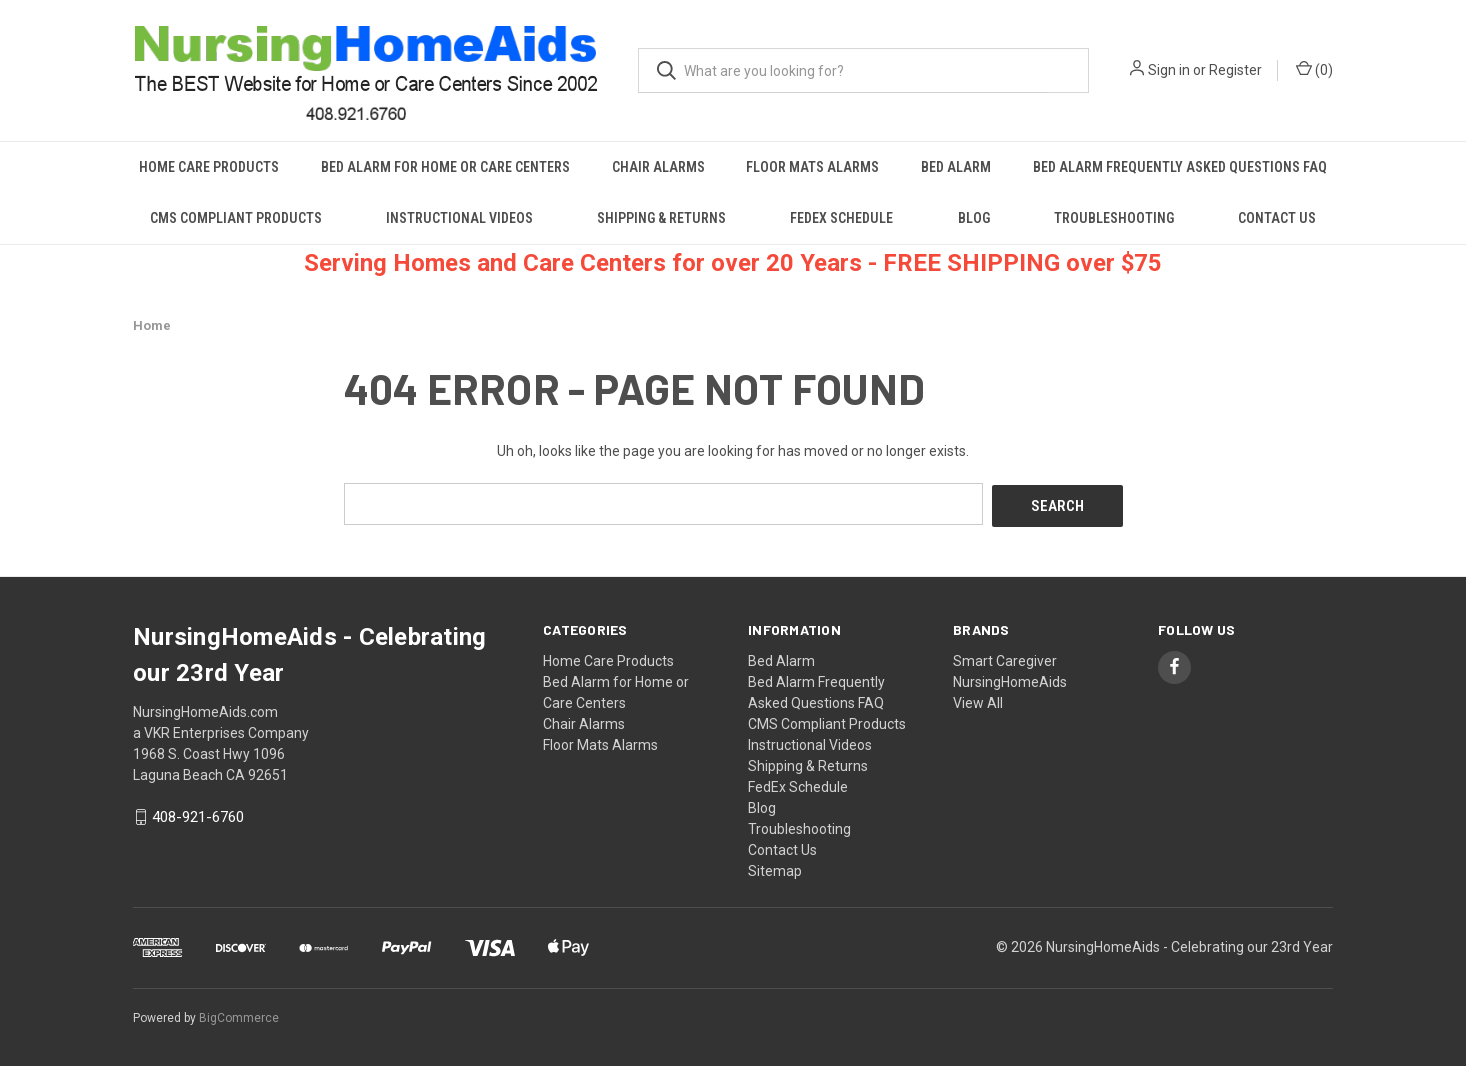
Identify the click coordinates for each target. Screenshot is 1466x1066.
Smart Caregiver (1005, 658)
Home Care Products (209, 167)
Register (1235, 70)
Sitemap (775, 868)
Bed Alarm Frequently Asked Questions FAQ (1180, 167)
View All (978, 700)
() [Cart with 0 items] (1314, 69)
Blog (974, 218)
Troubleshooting (1114, 218)
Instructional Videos (459, 218)
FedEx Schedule (841, 218)
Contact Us (1277, 218)
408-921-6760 (198, 815)
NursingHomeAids (1010, 679)
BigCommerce (239, 1015)
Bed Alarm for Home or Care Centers (445, 167)
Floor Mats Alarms (812, 167)
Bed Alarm (956, 167)
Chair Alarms (658, 167)
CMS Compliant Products (236, 218)
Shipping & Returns (661, 218)
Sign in (1169, 70)
